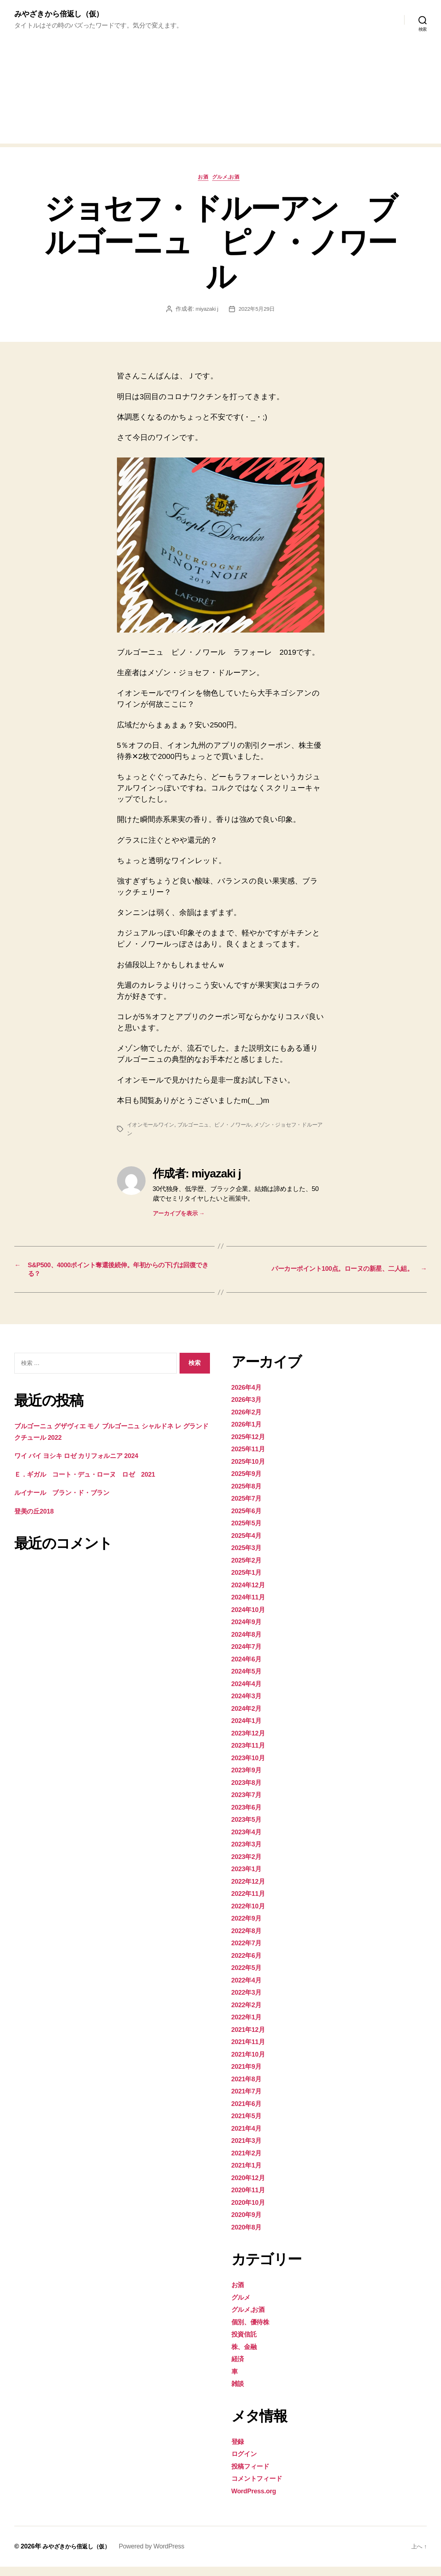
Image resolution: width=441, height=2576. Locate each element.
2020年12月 (251, 2186)
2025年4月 (249, 1544)
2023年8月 (249, 1791)
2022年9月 (249, 1927)
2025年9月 (249, 1482)
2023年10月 (251, 1766)
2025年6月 (249, 1519)
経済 (238, 2368)
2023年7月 (249, 1804)
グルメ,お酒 (229, 180)
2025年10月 (251, 1470)
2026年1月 (249, 1433)
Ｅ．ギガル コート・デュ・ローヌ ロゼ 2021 (98, 1483)
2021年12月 (251, 2038)
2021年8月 (249, 2087)
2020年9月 (249, 2223)
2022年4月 (249, 1989)
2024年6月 (249, 1668)
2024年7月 (249, 1655)
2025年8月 (249, 1495)
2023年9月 (249, 1779)
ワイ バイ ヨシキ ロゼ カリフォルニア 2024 (89, 1465)
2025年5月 (249, 1532)
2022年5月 (249, 1976)
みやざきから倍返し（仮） (65, 14)
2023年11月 (251, 1754)
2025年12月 (251, 1445)
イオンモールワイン (152, 1128)
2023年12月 (251, 1742)
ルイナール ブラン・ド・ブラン (71, 1501)
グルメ (243, 2306)
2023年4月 (249, 1840)
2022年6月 (249, 1964)
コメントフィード (262, 2487)
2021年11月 (251, 2051)
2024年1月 (249, 1729)
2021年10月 (251, 2063)
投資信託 (246, 2343)
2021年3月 (249, 2149)
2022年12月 (251, 1890)
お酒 (202, 180)
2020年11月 (251, 2199)
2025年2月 (249, 1569)
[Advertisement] (220, 94)
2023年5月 (249, 1828)
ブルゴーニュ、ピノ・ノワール (219, 1128)
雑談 (238, 2392)
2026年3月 (249, 1408)
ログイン (247, 2463)
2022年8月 (249, 1939)
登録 (238, 2450)
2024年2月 (249, 1717)
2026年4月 (249, 1396)
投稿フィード (254, 2475)
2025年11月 (251, 1458)
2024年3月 (249, 1705)
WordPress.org (257, 2499)
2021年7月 (249, 2100)
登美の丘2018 (37, 1520)
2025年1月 (249, 1581)
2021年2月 (249, 2162)
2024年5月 (249, 1680)
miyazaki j (205, 312)
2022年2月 (249, 2013)
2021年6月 (249, 2112)
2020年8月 (249, 2236)
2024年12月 (251, 1593)
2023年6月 (249, 1816)
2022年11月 (251, 1902)
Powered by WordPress (160, 2555)
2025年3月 (249, 1557)
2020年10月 (251, 2211)
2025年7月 (249, 1507)
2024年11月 (251, 1606)
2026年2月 (249, 1421)
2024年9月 (249, 1631)
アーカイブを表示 (179, 1217)
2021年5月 (249, 2125)
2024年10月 (251, 1618)
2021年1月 (249, 2174)
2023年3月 (249, 1853)
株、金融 (246, 2355)
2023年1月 (249, 1878)
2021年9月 (249, 2075)
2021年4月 (249, 2137)
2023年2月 (249, 1865)
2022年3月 (249, 2001)
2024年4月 (249, 1692)
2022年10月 (251, 1915)
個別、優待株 (253, 2330)
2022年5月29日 (257, 312)
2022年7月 (249, 1952)
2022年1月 (249, 2026)
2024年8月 (249, 1643)
